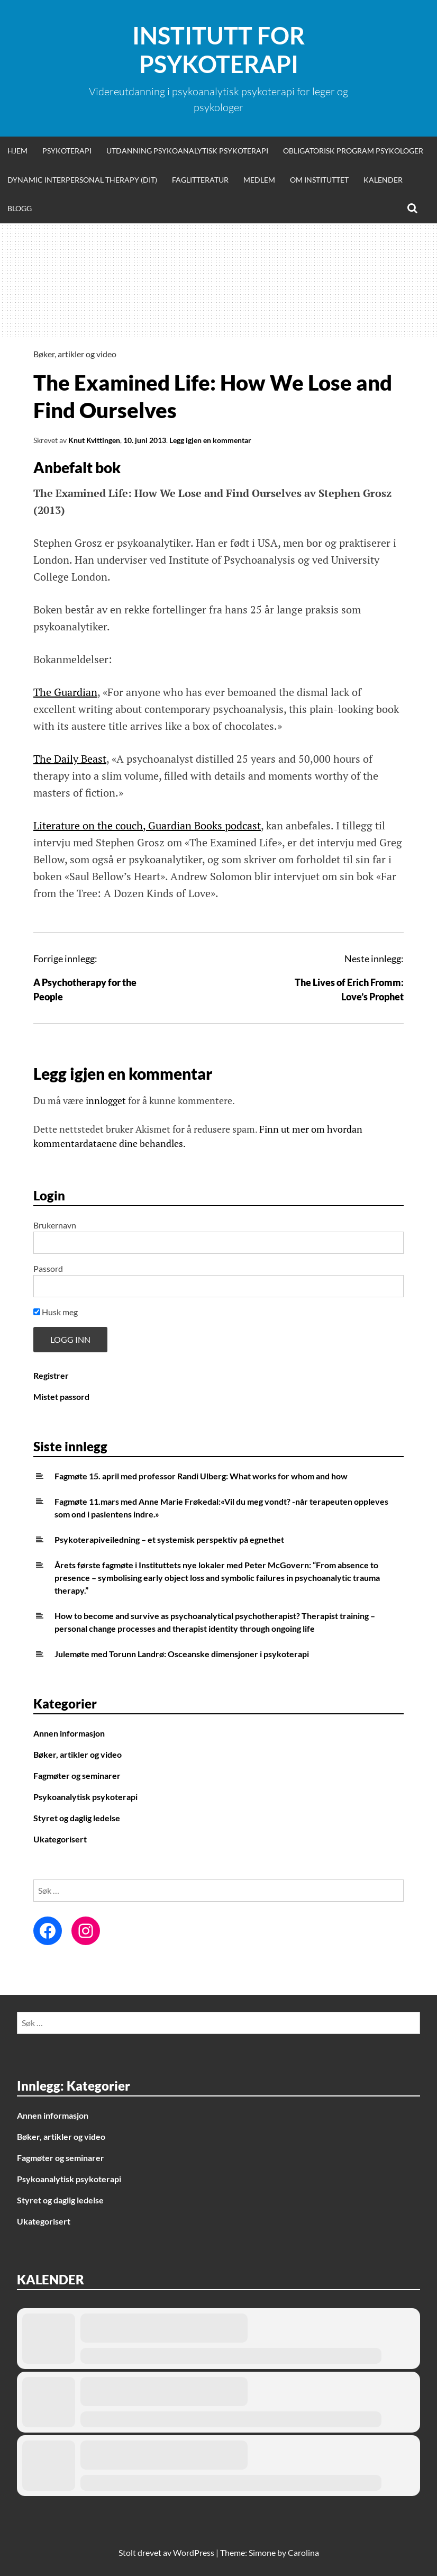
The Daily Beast (69, 759)
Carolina (303, 2552)
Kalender (383, 179)
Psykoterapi (67, 150)
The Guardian (65, 692)
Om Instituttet (319, 179)
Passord (48, 1268)
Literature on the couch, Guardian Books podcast (147, 825)
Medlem (259, 179)
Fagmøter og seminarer (77, 1775)
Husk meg (55, 1312)
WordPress (193, 2552)
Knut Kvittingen (94, 440)
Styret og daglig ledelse (76, 1818)
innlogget (106, 1100)
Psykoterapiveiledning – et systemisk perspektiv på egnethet (169, 1539)
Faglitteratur (200, 179)
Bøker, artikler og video (74, 354)
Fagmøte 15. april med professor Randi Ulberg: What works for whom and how (201, 1476)
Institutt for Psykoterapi (218, 49)
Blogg (19, 208)
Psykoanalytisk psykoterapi (85, 1797)
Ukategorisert (60, 1839)
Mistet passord (61, 1396)
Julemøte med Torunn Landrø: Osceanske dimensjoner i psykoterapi (181, 1654)
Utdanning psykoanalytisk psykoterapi (187, 150)
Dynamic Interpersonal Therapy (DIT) (82, 179)
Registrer (51, 1375)
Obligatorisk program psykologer (353, 150)
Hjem (17, 150)
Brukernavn (54, 1225)
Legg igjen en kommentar (210, 440)
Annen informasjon (69, 1733)
